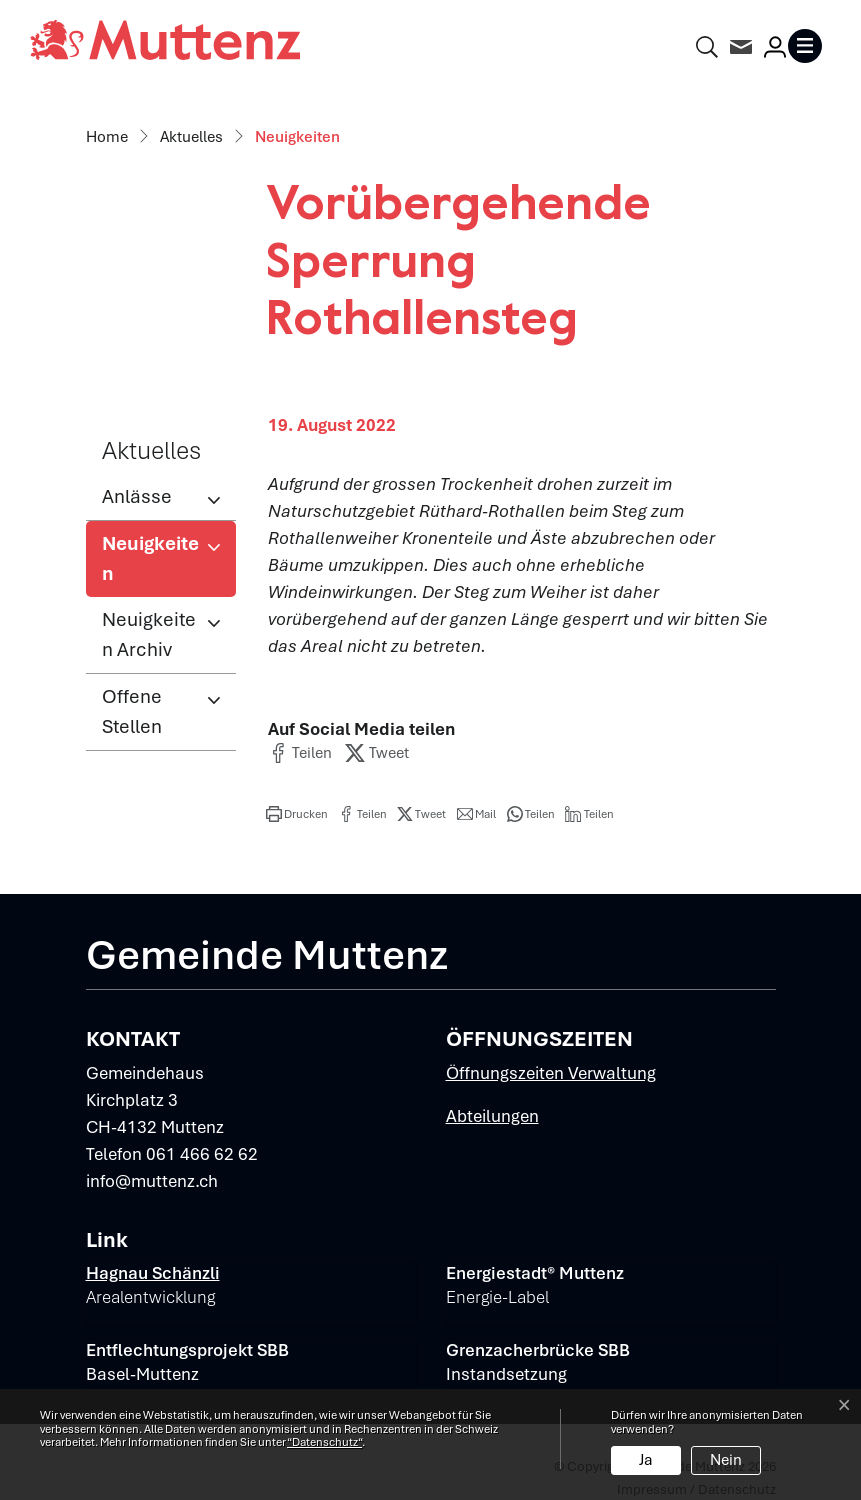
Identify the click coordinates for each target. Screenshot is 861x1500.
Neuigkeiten (167, 564)
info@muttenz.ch (152, 1181)
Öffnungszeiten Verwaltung (551, 1073)
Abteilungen (492, 1116)
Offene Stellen (132, 711)
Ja (646, 1460)
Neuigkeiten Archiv (149, 634)
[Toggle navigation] (809, 46)
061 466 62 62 (202, 1154)
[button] (300, 753)
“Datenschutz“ (324, 1442)
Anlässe (137, 496)
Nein (726, 1460)
